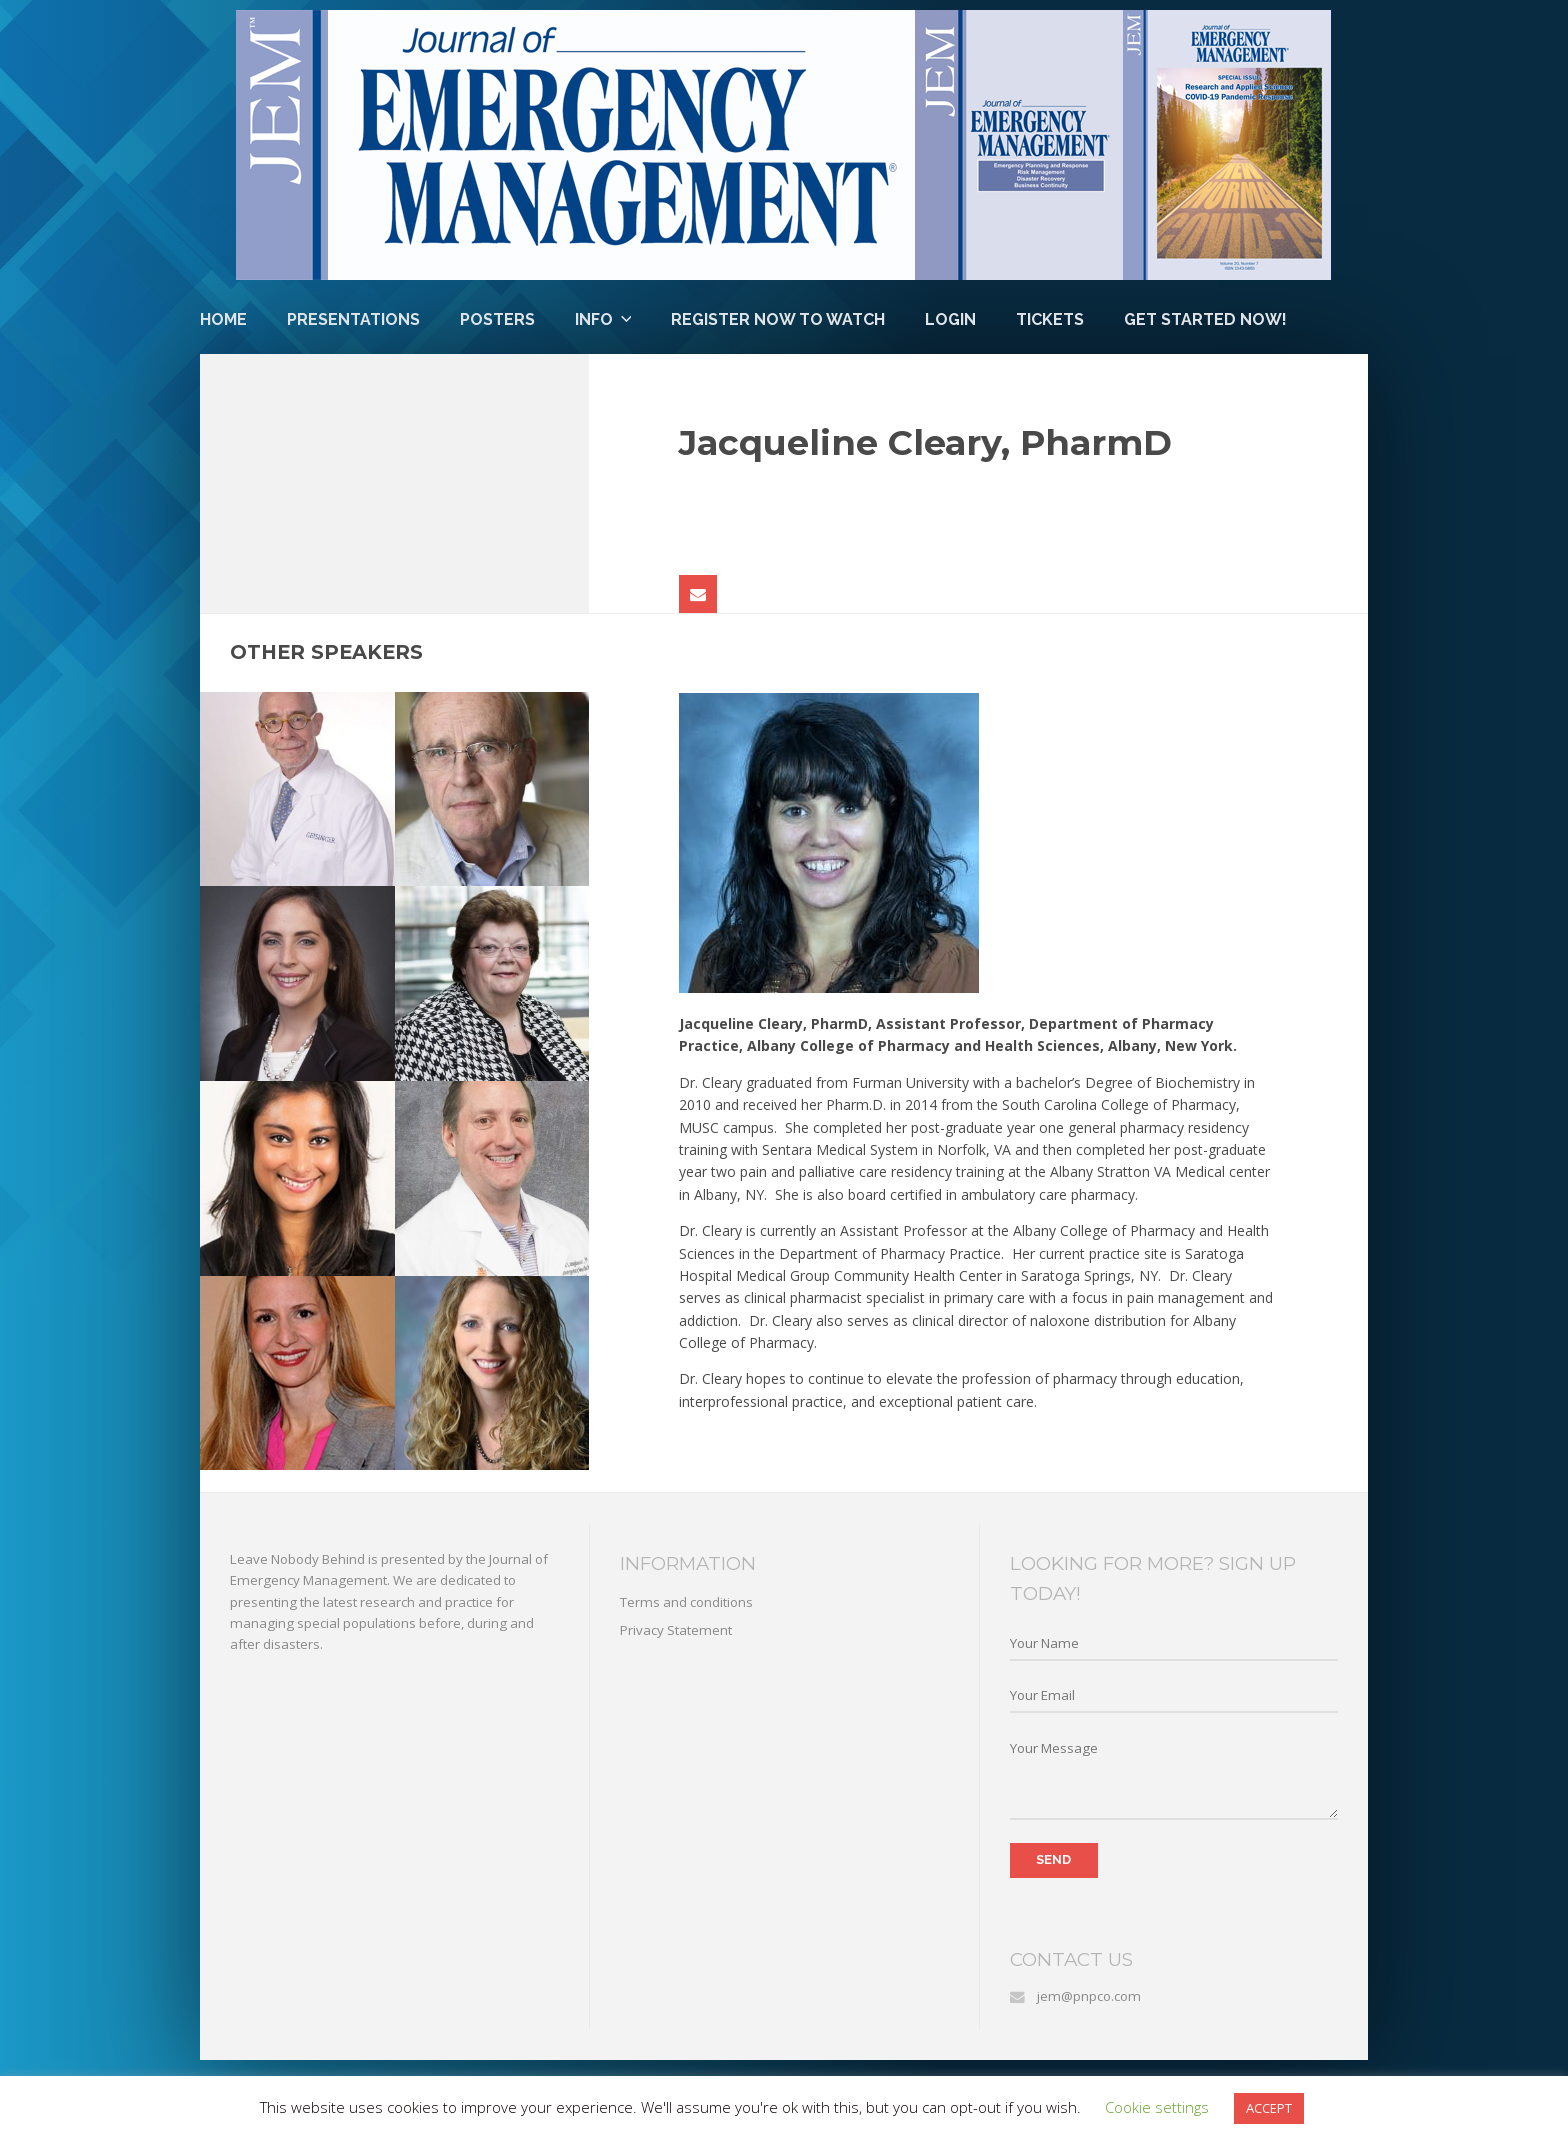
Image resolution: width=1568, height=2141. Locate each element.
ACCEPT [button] (1269, 2108)
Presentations (353, 319)
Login (950, 319)
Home (223, 319)
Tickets (1050, 319)
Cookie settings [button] (1157, 2107)
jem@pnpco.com (1089, 1996)
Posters (497, 319)
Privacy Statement (676, 1630)
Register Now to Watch (778, 319)
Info (594, 319)
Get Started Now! (1205, 319)
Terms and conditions (686, 1602)
